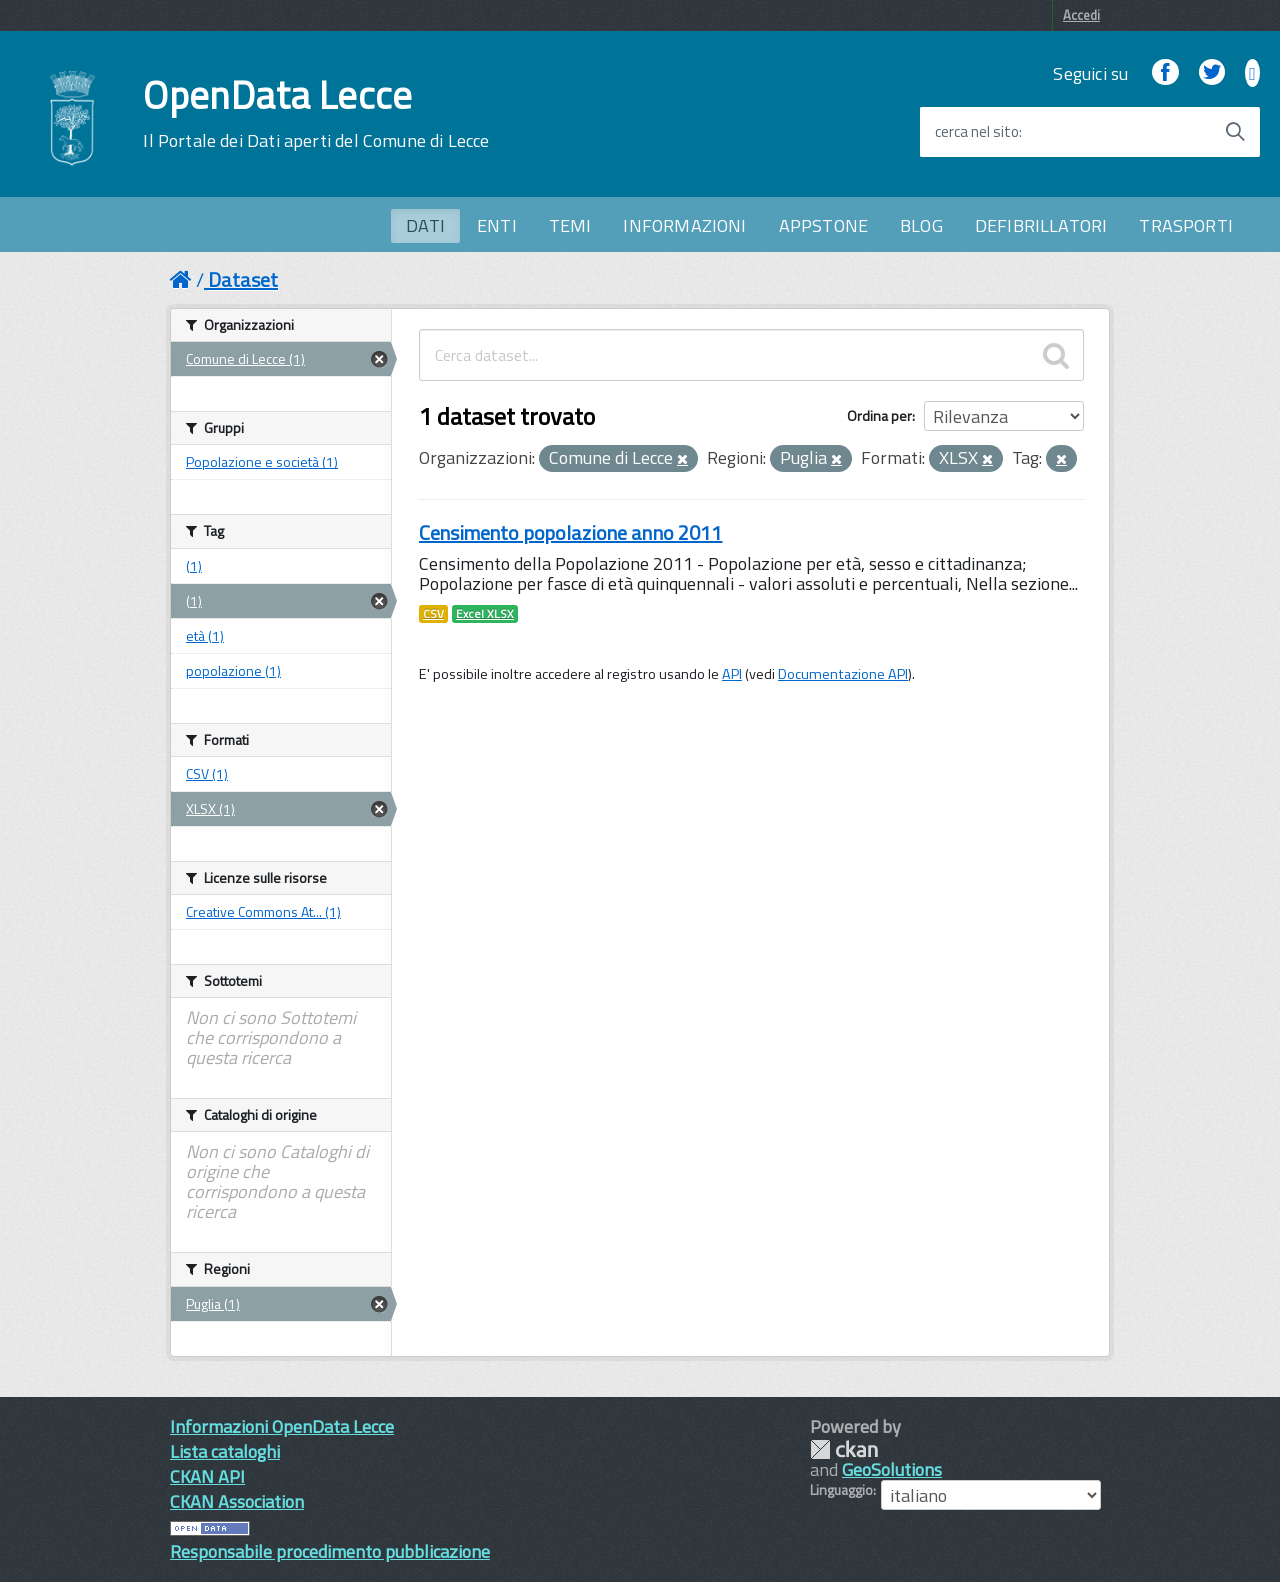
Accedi (1081, 15)
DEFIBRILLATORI (1041, 225)
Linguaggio (841, 1490)
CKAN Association (237, 1501)
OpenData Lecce (316, 114)
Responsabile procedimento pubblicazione (330, 1551)
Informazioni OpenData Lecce (282, 1426)
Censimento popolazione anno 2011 (570, 532)
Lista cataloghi (225, 1451)
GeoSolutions (892, 1469)
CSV (433, 614)
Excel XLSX (485, 614)
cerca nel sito (977, 132)
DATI (425, 225)
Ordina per (879, 415)
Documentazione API (843, 674)
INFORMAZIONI (684, 225)
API (732, 674)
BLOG (921, 225)
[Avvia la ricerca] (1235, 132)
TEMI (570, 225)
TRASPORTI (1186, 225)
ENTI (497, 225)
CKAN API (207, 1476)
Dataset (243, 279)
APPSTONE (823, 225)
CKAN (844, 1449)
